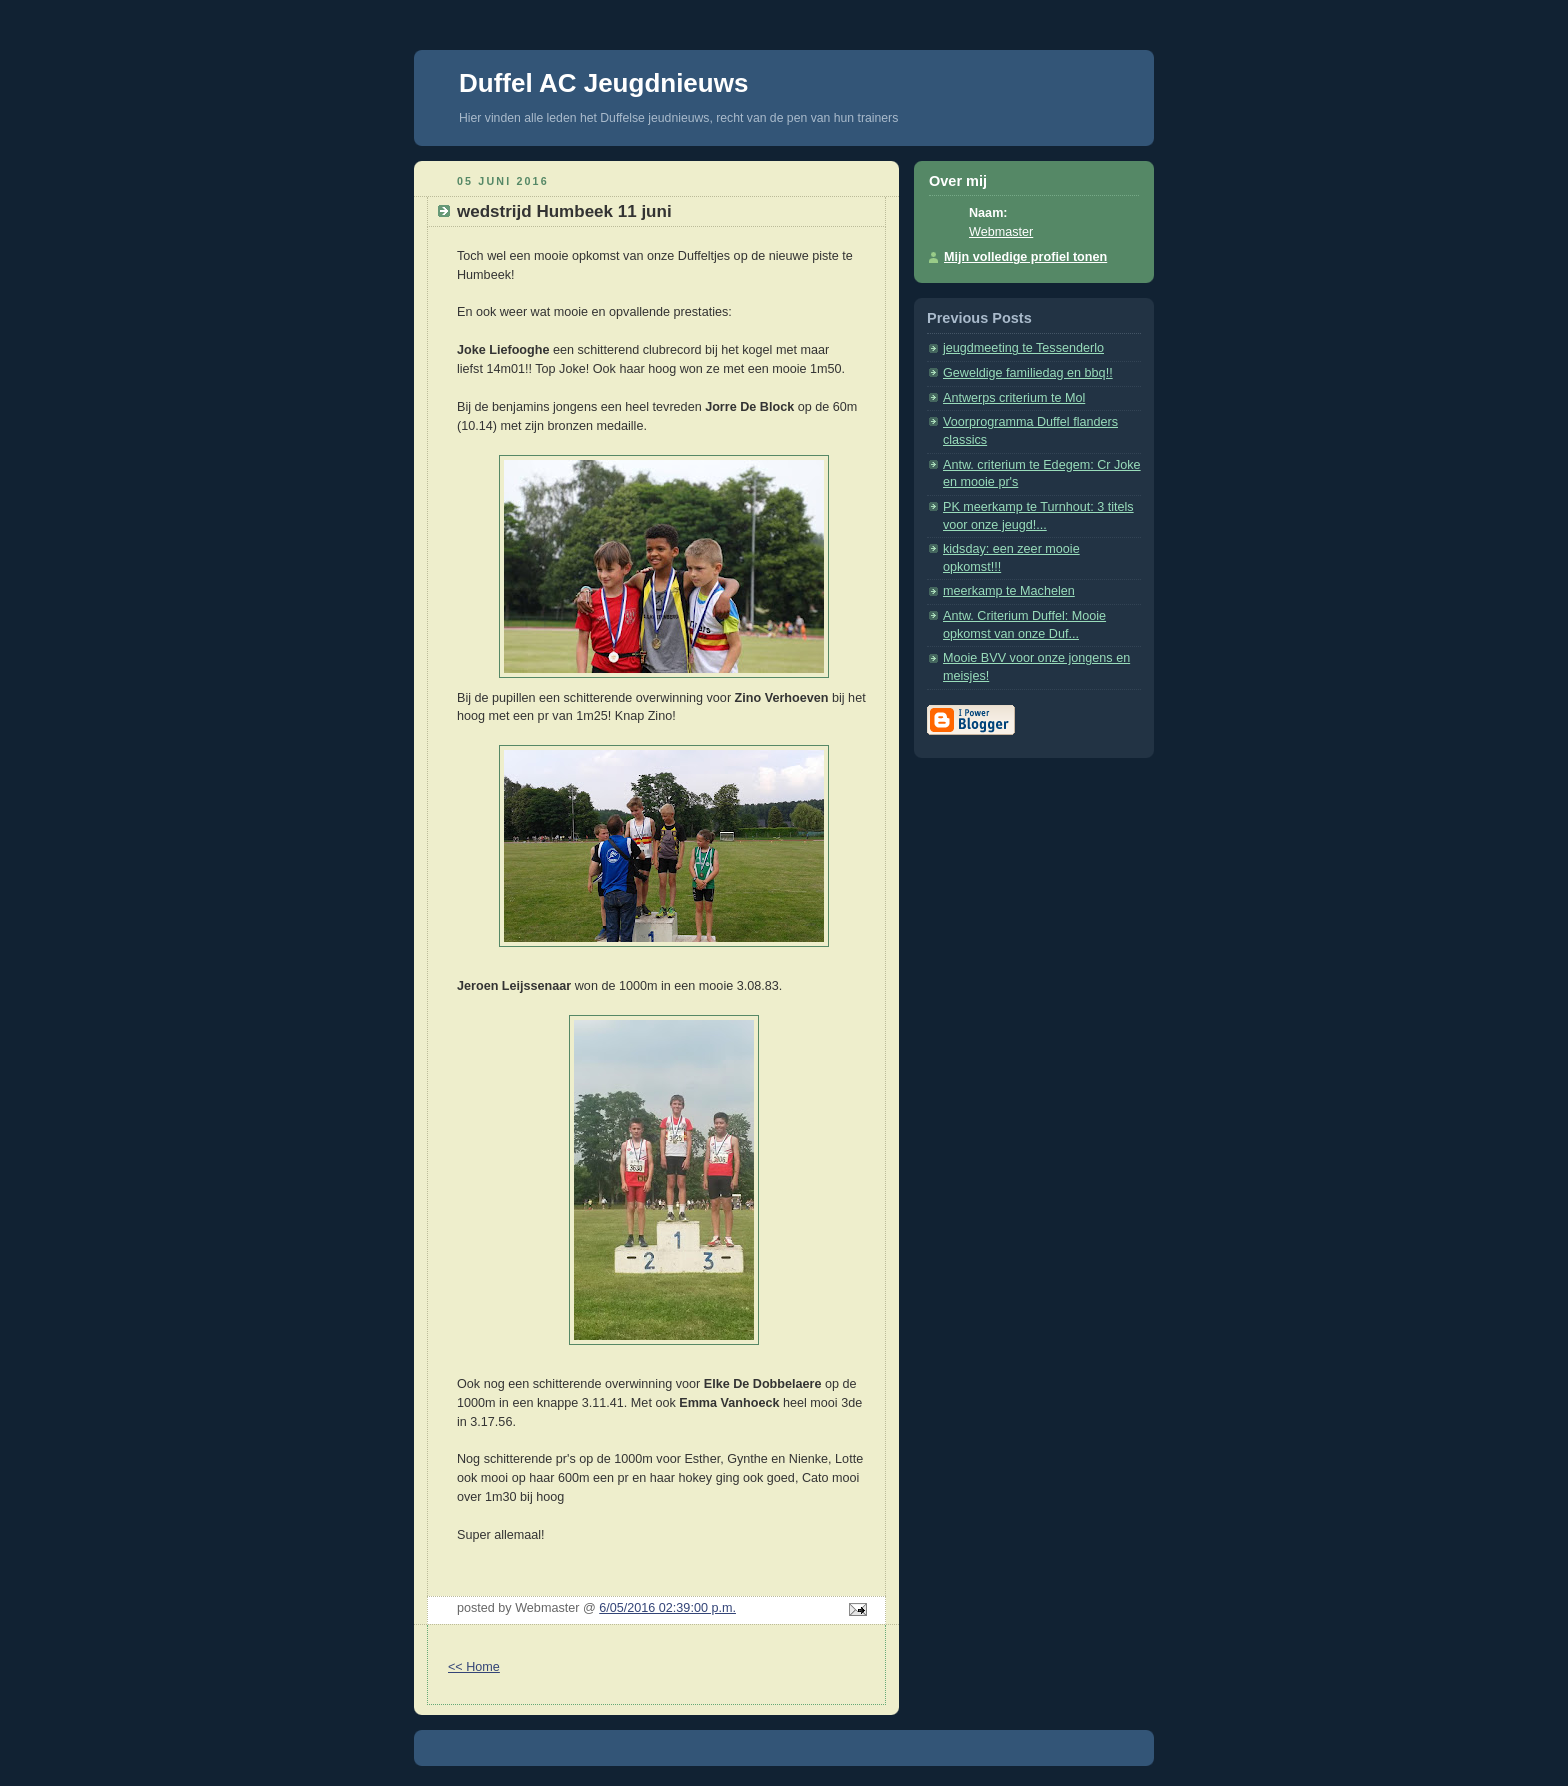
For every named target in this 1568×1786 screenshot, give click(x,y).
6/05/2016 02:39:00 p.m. (667, 1608)
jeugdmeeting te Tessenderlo (1023, 348)
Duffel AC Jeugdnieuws (603, 83)
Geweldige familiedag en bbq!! (1028, 373)
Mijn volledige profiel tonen (1025, 257)
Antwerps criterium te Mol (1014, 398)
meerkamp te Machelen (1009, 591)
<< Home (474, 1667)
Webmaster (1001, 232)
